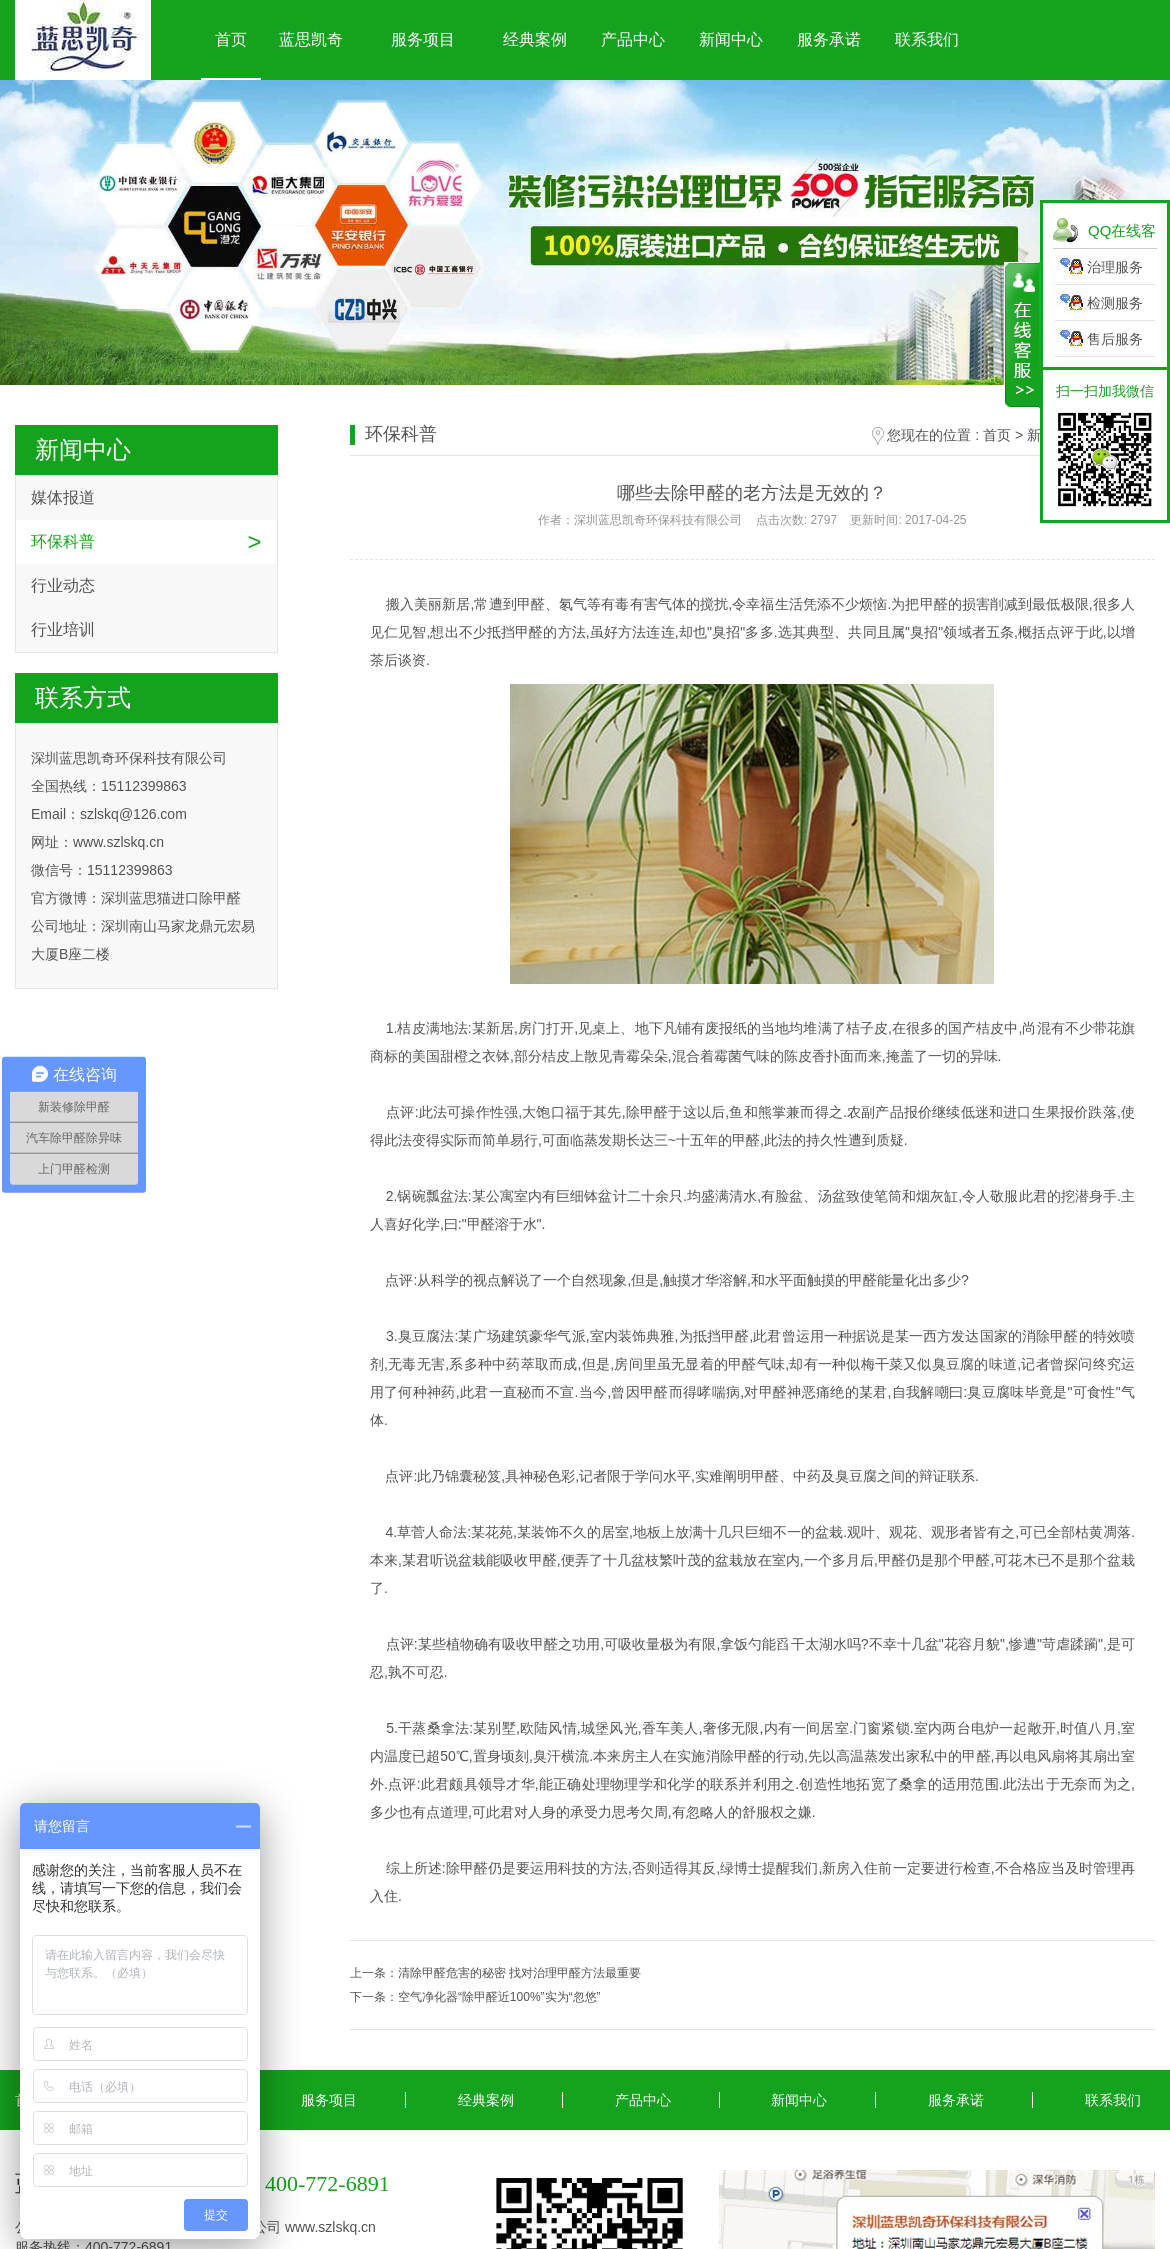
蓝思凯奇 (311, 39)
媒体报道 (63, 497)
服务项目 (423, 39)
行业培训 (63, 629)
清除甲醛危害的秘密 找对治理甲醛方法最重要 (519, 1973)
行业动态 (63, 585)
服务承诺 (829, 39)
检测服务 (1115, 303)
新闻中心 (731, 39)
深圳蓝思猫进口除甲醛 (171, 898)
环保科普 (63, 541)
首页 (231, 39)
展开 (1022, 335)
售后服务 (1115, 339)
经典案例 (535, 39)
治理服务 (1115, 267)
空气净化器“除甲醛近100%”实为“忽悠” (499, 1997)
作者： (752, 520)
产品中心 (633, 39)
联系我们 (927, 39)
